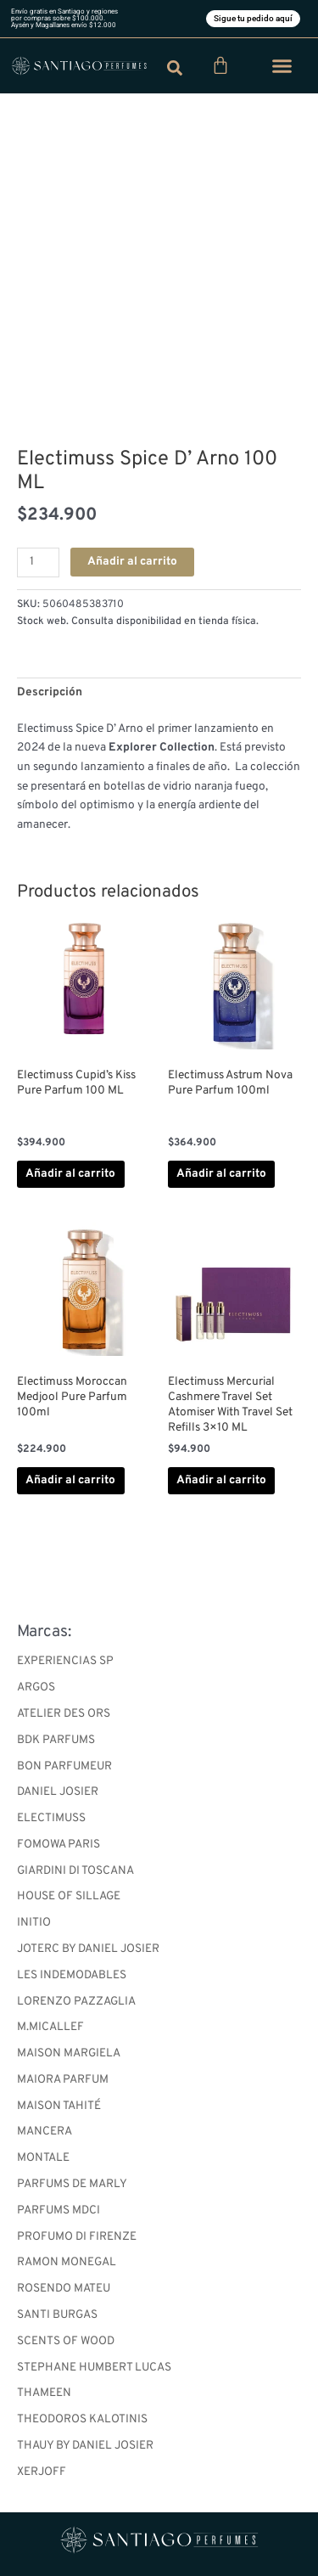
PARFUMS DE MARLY (72, 2184)
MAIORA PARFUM (63, 2080)
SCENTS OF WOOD (65, 2341)
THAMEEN (44, 2393)
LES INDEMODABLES (71, 1975)
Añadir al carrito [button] (70, 1174)
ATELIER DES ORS (63, 1714)
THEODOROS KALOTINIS (82, 2419)
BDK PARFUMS (56, 1740)
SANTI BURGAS (57, 2315)
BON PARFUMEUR (64, 1766)
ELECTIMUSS (51, 1818)
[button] (282, 66)
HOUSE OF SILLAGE (68, 1896)
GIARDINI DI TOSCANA (75, 1871)
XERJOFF (41, 2472)
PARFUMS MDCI (58, 2210)
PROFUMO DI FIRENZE (77, 2237)
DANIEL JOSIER (57, 1792)
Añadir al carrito (132, 561)
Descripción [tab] (49, 692)
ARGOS (36, 1687)
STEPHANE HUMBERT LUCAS (94, 2367)
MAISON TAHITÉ (59, 2106)
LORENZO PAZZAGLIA (76, 2001)
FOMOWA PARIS (58, 1844)
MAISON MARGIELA (68, 2053)
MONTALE (43, 2158)
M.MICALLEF (50, 2027)
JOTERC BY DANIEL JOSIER (88, 1949)
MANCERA (44, 2131)
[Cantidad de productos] (38, 562)
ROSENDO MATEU (63, 2288)
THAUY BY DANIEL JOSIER (85, 2445)
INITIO (34, 1922)
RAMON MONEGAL (66, 2262)
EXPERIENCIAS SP (65, 1661)
